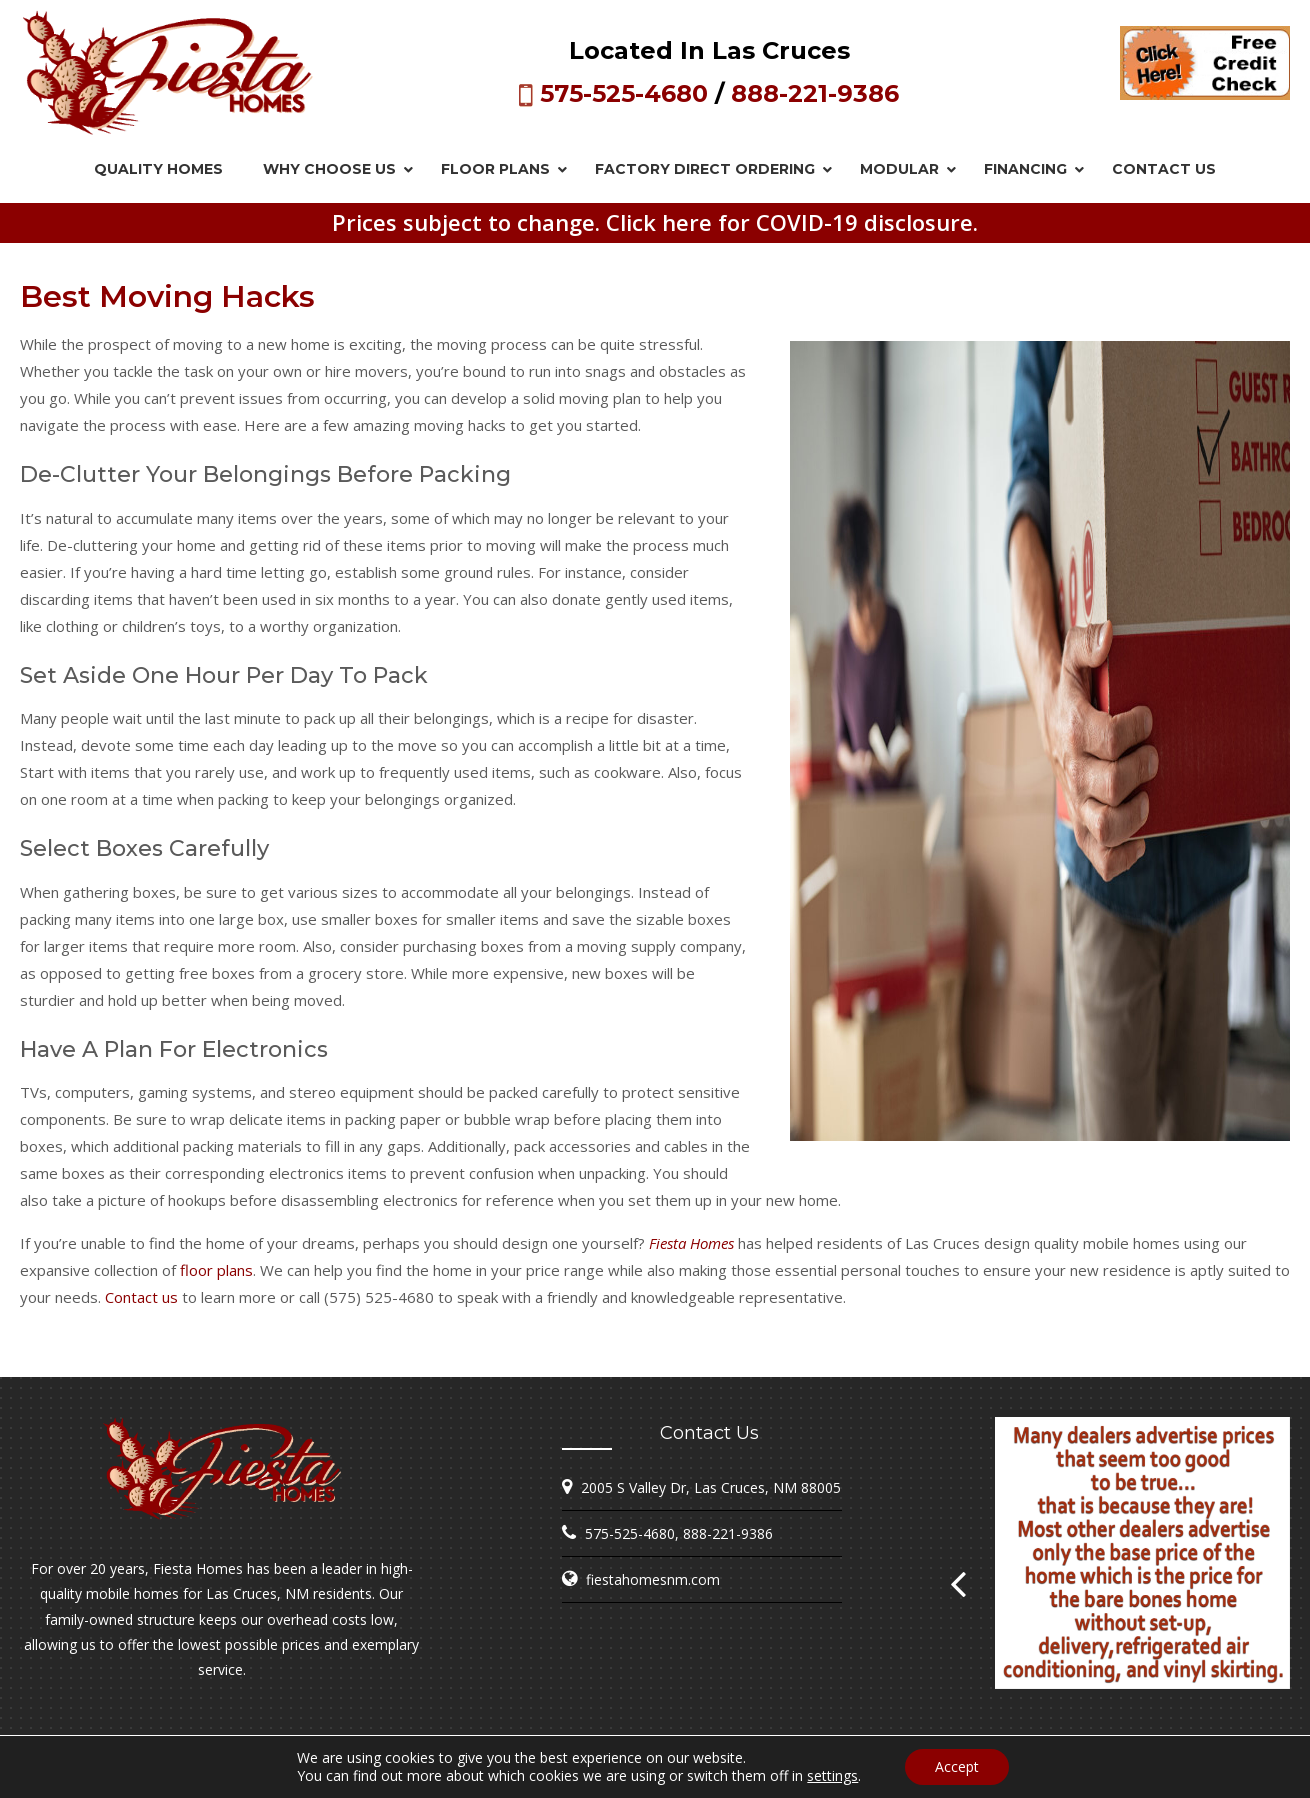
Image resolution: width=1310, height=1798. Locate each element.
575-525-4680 (624, 93)
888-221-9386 (815, 93)
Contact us (141, 1297)
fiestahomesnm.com (653, 1579)
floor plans (216, 1270)
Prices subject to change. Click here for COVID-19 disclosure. (655, 222)
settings (832, 1776)
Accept (957, 1766)
